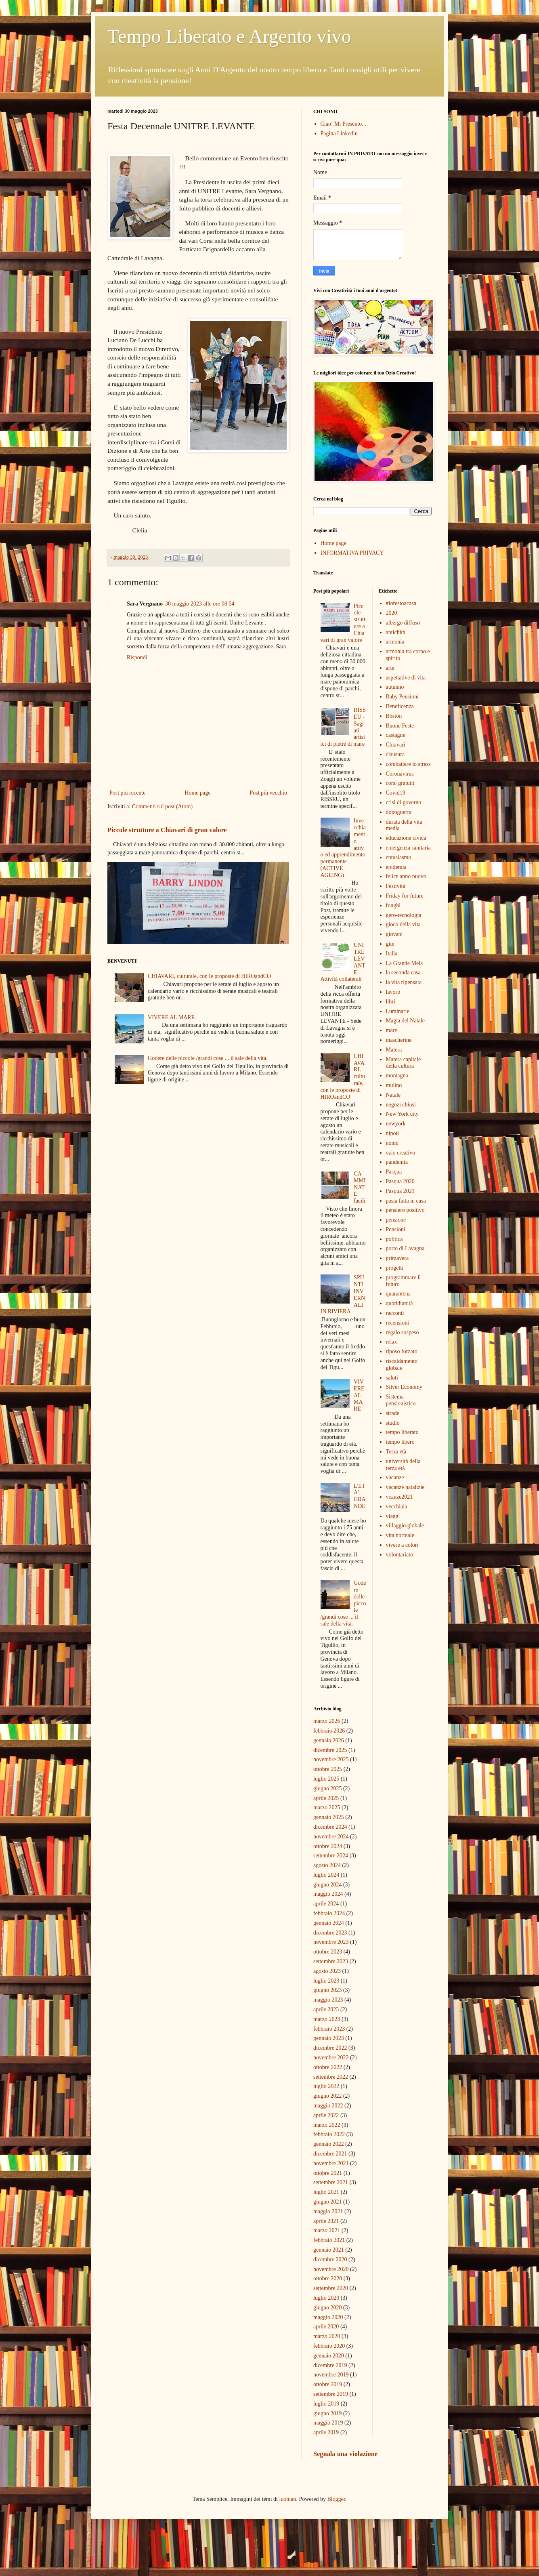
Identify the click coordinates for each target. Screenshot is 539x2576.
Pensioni (395, 1229)
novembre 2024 (330, 1837)
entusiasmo (398, 857)
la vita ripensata (404, 982)
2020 (391, 613)
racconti (395, 1313)
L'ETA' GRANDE (360, 1496)
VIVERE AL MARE (171, 1017)
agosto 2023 (327, 1971)
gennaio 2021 (328, 2250)
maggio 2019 (328, 2423)
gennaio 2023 (328, 2038)
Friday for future (405, 896)
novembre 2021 (330, 2163)
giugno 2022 (327, 2096)
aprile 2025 (326, 1798)
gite (390, 944)
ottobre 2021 (327, 2173)
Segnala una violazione (345, 2454)
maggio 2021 (328, 2211)
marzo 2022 (326, 2125)
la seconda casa (403, 972)
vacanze (395, 1477)
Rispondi (137, 657)
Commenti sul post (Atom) (162, 806)
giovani (394, 934)
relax (391, 1342)
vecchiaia (396, 1507)
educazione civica (406, 838)
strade (392, 1413)
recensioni (397, 1323)
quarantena (398, 1294)
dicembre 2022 (330, 2048)
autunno (395, 687)
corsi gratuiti (400, 783)
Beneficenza (400, 706)
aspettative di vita (406, 678)
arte (390, 668)
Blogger (336, 2499)
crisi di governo (404, 802)
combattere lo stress (408, 764)
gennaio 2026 (328, 1740)
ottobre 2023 (327, 1952)
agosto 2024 (327, 1865)
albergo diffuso (403, 623)
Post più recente (127, 793)
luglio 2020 (326, 2298)
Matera (394, 1050)
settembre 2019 (330, 2394)
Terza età (396, 1452)
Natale (393, 1095)
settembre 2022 (330, 2077)
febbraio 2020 (329, 2346)
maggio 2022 (328, 2106)
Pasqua (394, 1172)
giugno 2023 (327, 1990)
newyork (396, 1124)
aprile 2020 (326, 2327)
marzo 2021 (326, 2230)
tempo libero (400, 1442)
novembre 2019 (330, 2375)
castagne (395, 735)
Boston (394, 716)
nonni (392, 1143)
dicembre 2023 (330, 1933)
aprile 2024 (326, 1904)
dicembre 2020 (330, 2259)
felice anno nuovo (406, 876)
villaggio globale (405, 1525)
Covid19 (395, 793)
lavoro (393, 992)
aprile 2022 (326, 2115)
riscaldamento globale (402, 1364)
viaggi (393, 1516)
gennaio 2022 (328, 2144)
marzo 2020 (326, 2336)
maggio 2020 (328, 2317)
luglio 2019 (326, 2404)
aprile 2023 (326, 2009)
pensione (396, 1220)
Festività (395, 886)
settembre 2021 (330, 2182)
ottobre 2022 (327, 2067)
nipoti (392, 1133)
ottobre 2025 (327, 1769)
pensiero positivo (405, 1210)
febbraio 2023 (329, 2029)
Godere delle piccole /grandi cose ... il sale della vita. (208, 1058)
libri (390, 1002)
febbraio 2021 (329, 2240)
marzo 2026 (326, 1721)
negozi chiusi (401, 1105)
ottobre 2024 (327, 1846)
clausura (395, 754)
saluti (392, 1378)
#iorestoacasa (401, 603)
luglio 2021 (326, 2192)
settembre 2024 (330, 1856)
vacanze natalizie (405, 1487)
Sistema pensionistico (401, 1400)
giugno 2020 (327, 2308)
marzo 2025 (326, 1807)
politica (394, 1239)
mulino (394, 1085)
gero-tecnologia (404, 915)
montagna (397, 1075)
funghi (393, 905)
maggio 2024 (328, 1894)
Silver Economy (404, 1387)
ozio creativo (400, 1153)
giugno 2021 (327, 2202)
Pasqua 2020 (400, 1181)
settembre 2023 (330, 1961)
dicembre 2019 (330, 2365)
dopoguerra (399, 812)
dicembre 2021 (330, 2154)
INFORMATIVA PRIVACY (352, 553)
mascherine (399, 1040)
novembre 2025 (330, 1759)
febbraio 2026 (329, 1731)
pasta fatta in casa (406, 1201)
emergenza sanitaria (408, 848)
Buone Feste (400, 726)
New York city (402, 1114)
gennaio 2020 (328, 2356)
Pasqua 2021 (400, 1191)
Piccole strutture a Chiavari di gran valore (167, 830)
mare (391, 1030)
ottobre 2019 (327, 2384)
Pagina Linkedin (339, 133)
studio (393, 1423)
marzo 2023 (326, 2019)
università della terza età (403, 1464)
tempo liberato (402, 1432)
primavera (397, 1258)
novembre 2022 (330, 2057)
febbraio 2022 (329, 2134)
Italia (392, 953)
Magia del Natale (405, 1021)
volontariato (399, 1555)
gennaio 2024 (328, 1923)
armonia (395, 642)
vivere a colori (402, 1545)
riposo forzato (401, 1351)
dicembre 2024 (330, 1827)
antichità (395, 632)
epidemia (396, 867)
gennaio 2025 (328, 1817)
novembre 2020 (330, 2269)
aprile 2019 (326, 2432)
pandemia (397, 1162)
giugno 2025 (327, 1788)
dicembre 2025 (330, 1750)
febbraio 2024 (329, 1913)
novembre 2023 (330, 1942)
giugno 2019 (327, 2413)
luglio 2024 (326, 1875)
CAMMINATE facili (360, 1187)
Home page (197, 793)
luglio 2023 (326, 1981)
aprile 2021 (326, 2221)
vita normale (400, 1535)
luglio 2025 (326, 1779)
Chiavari (395, 745)
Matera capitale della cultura (403, 1062)
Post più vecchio (268, 793)
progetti (395, 1268)
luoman (287, 2499)
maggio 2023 (328, 2000)
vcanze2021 (399, 1497)
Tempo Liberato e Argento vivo (229, 36)
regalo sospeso (402, 1332)
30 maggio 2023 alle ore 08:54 (199, 604)
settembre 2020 (330, 2288)
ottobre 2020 (327, 2278)
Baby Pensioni (402, 697)
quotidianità (399, 1303)
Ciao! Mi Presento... (343, 124)
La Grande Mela (404, 963)
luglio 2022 (326, 2086)
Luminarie (397, 1011)
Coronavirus (400, 774)
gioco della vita (403, 924)
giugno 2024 (327, 1885)
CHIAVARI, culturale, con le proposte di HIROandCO (209, 976)
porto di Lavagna (405, 1248)
